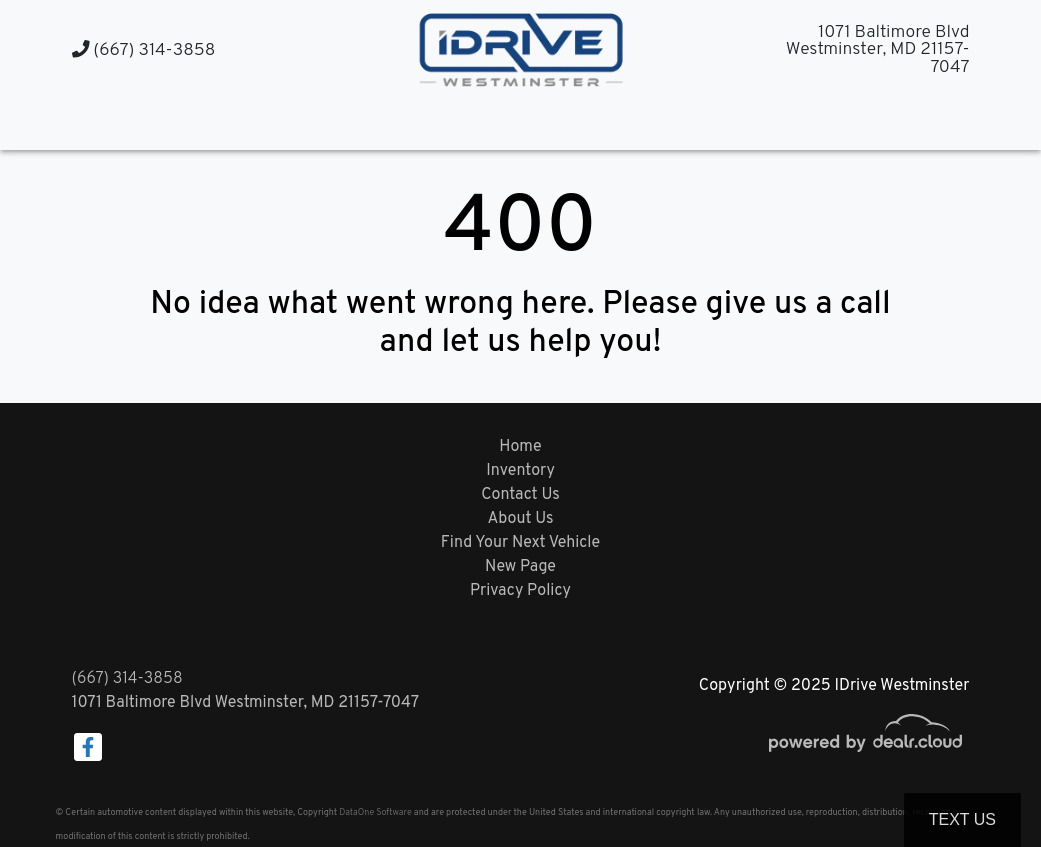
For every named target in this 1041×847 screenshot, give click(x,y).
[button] (500, 122)
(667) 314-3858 (144, 50)
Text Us (962, 819)
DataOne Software (375, 812)
